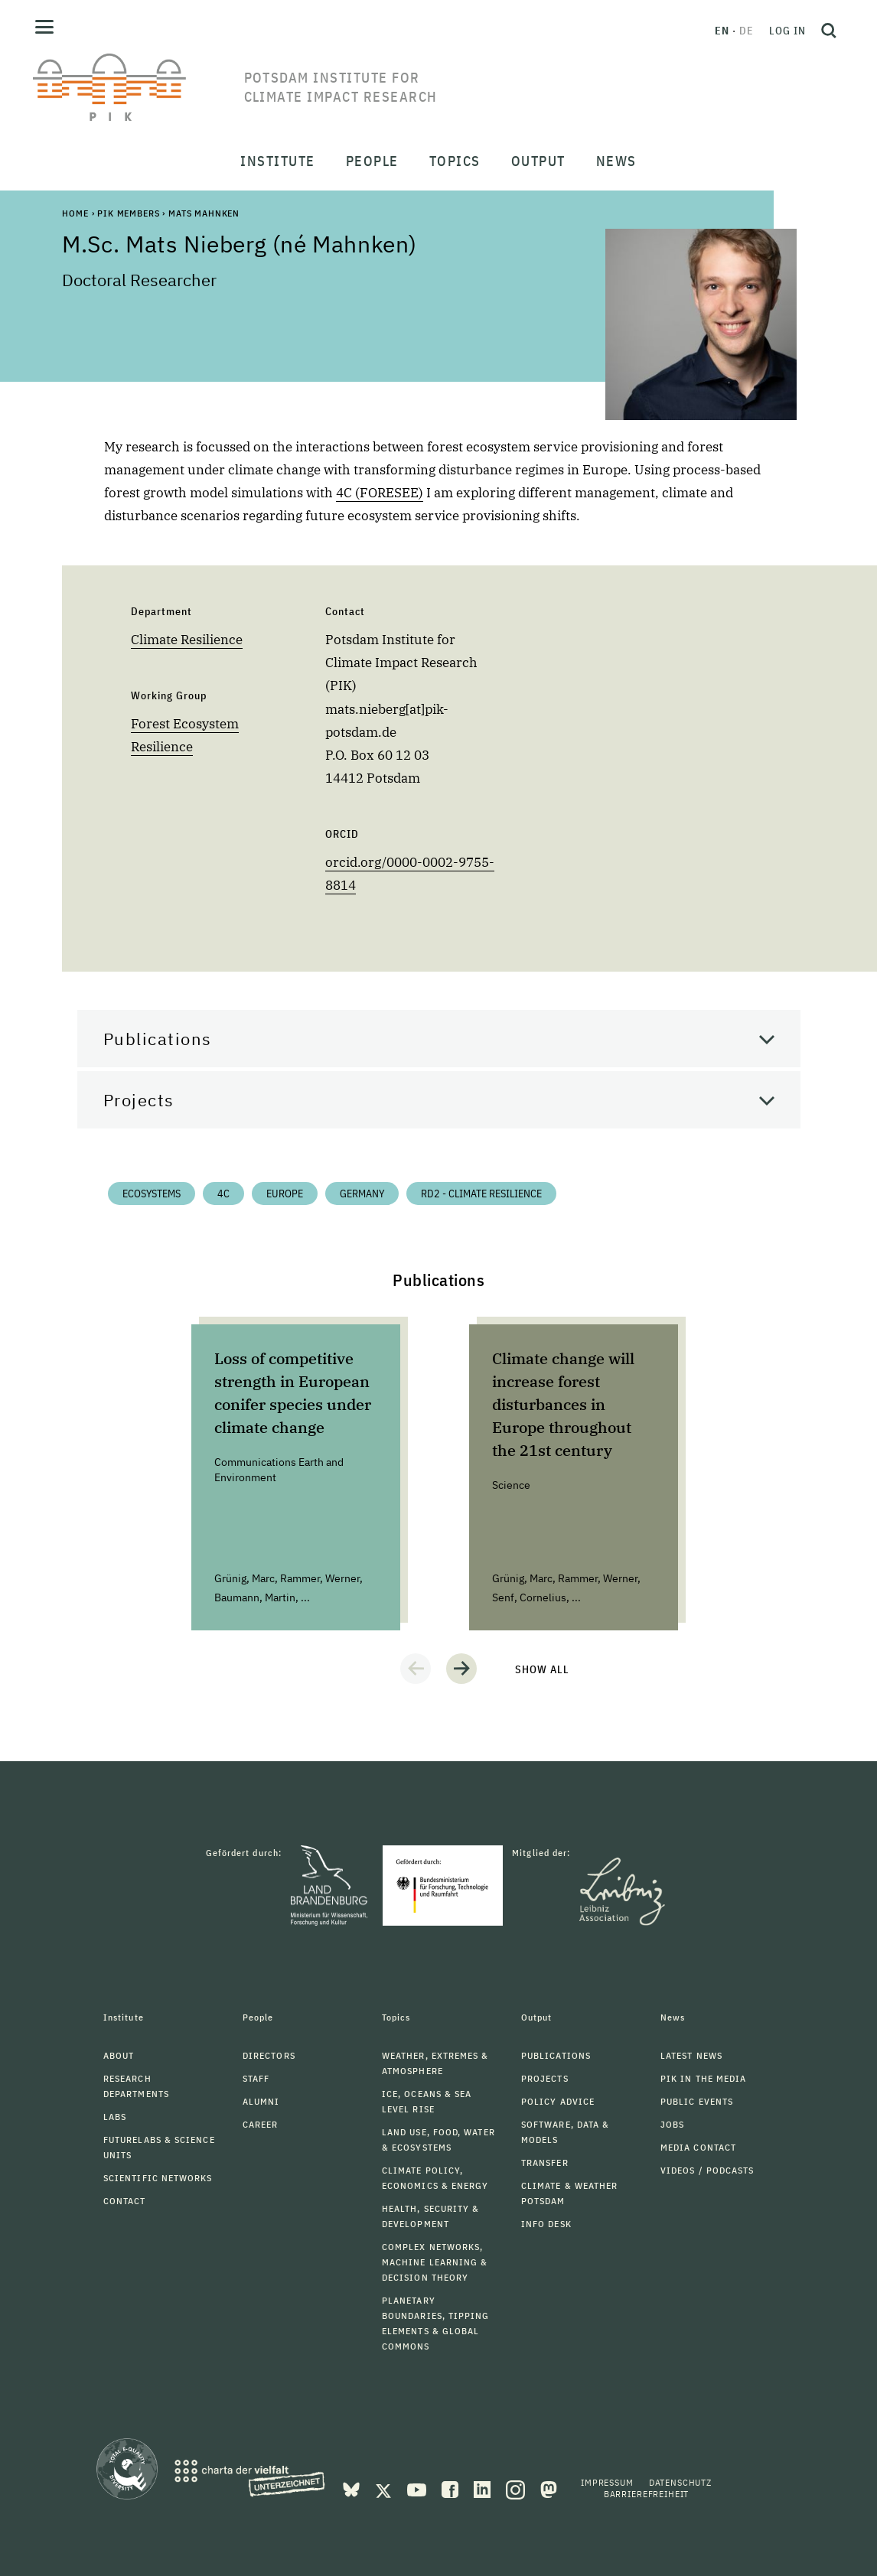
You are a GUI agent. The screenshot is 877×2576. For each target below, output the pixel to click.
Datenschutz (680, 2482)
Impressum (607, 2482)
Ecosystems (151, 1193)
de (746, 30)
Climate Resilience (187, 639)
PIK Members (128, 213)
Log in (787, 30)
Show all (542, 1669)
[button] (415, 1668)
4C (223, 1193)
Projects (138, 1100)
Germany (362, 1193)
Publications (157, 1038)
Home (75, 213)
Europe (284, 1193)
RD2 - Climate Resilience (481, 1193)
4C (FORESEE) (379, 492)
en (722, 30)
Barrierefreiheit (646, 2493)
